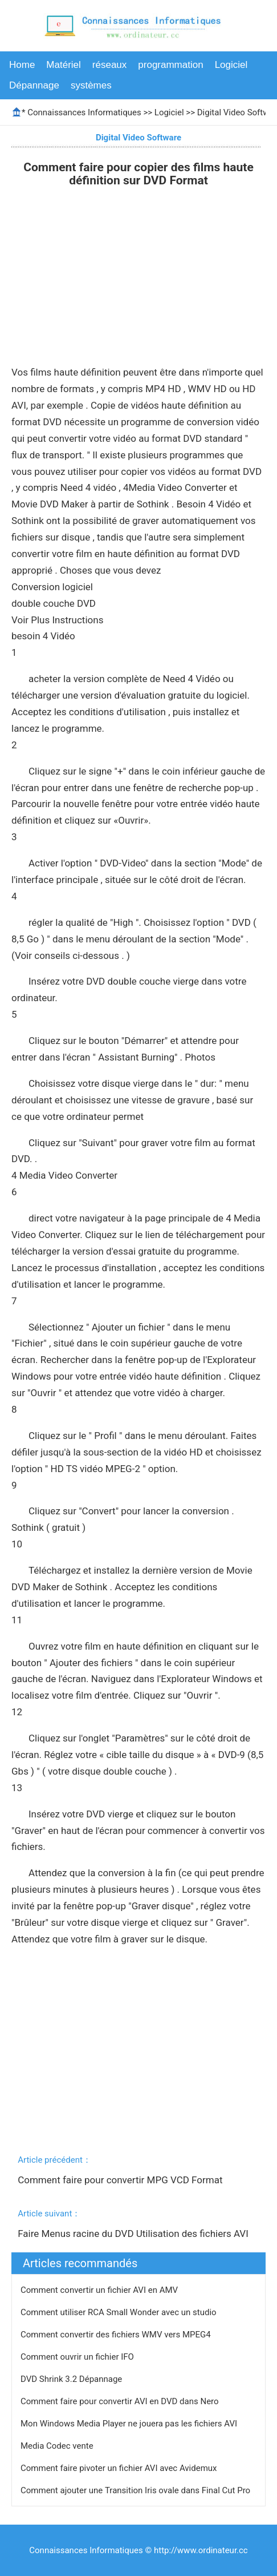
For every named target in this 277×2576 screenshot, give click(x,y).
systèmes (91, 85)
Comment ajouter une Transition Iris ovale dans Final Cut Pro (136, 2490)
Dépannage (34, 85)
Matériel (63, 64)
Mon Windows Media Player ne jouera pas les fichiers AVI (130, 2423)
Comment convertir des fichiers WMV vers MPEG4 (117, 2334)
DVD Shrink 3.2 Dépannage (72, 2379)
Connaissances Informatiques (84, 112)
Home (22, 64)
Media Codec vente (58, 2446)
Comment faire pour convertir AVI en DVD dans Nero (121, 2401)
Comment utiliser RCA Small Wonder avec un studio (119, 2312)
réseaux (109, 64)
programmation (170, 64)
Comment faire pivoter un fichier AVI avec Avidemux (120, 2468)
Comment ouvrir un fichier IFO (78, 2357)
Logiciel (231, 64)
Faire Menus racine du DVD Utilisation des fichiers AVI (134, 2233)
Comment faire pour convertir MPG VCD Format (121, 2180)
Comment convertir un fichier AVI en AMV (100, 2290)
